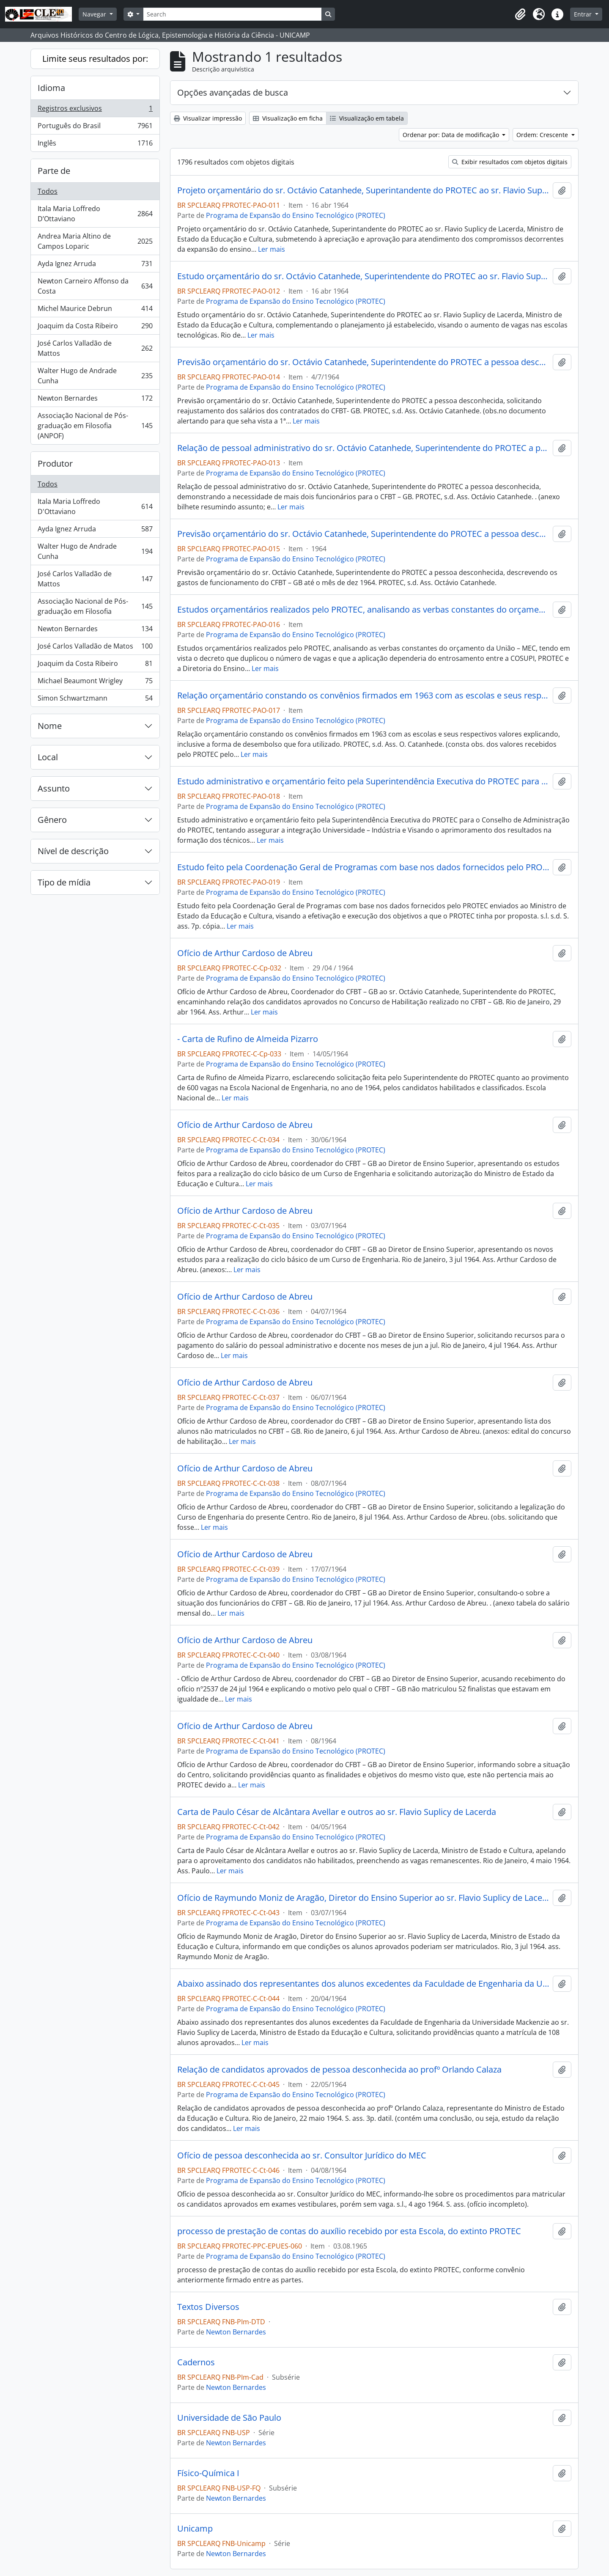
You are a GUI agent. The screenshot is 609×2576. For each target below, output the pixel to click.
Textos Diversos (208, 2307)
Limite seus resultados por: (95, 58)
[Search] (232, 14)
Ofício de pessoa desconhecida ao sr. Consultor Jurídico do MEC (301, 2155)
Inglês (95, 144)
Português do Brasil (95, 128)
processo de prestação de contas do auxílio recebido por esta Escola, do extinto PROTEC (349, 2231)
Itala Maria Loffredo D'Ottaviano (95, 506)
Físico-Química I (208, 2473)
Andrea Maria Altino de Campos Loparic (95, 241)
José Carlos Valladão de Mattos (95, 348)
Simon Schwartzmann (95, 700)
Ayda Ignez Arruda (95, 265)
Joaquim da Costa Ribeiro (95, 328)
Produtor (55, 463)
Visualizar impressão (208, 118)
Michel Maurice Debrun (95, 310)
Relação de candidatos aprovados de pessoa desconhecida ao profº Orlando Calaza (339, 2070)
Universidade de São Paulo (229, 2418)
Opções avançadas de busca (232, 92)
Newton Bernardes (95, 400)
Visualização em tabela (367, 118)
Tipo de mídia (64, 882)
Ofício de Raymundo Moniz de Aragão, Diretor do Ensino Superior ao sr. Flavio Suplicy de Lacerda (363, 1898)
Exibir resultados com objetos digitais (510, 162)
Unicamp (195, 2529)
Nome (50, 725)
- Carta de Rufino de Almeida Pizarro (247, 1039)
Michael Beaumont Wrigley (95, 683)
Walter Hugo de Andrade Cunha (95, 375)
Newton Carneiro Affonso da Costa (95, 286)
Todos (48, 191)
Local (48, 757)
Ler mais (271, 249)
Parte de (54, 170)
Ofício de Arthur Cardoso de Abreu (245, 953)
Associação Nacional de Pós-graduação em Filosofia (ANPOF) (95, 425)
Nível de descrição (73, 851)
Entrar (583, 14)
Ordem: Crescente (543, 135)
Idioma (51, 87)
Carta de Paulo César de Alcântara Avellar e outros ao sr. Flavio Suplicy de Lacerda (336, 1812)
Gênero (52, 819)
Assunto (54, 788)
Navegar (95, 14)
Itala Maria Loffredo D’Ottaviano (95, 213)
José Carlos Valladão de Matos (95, 648)
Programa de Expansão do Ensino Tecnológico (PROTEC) (295, 215)
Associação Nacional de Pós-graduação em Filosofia (95, 606)
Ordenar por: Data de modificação (452, 135)
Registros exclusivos (95, 110)
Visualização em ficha (288, 118)
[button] (520, 14)
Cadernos (196, 2362)
